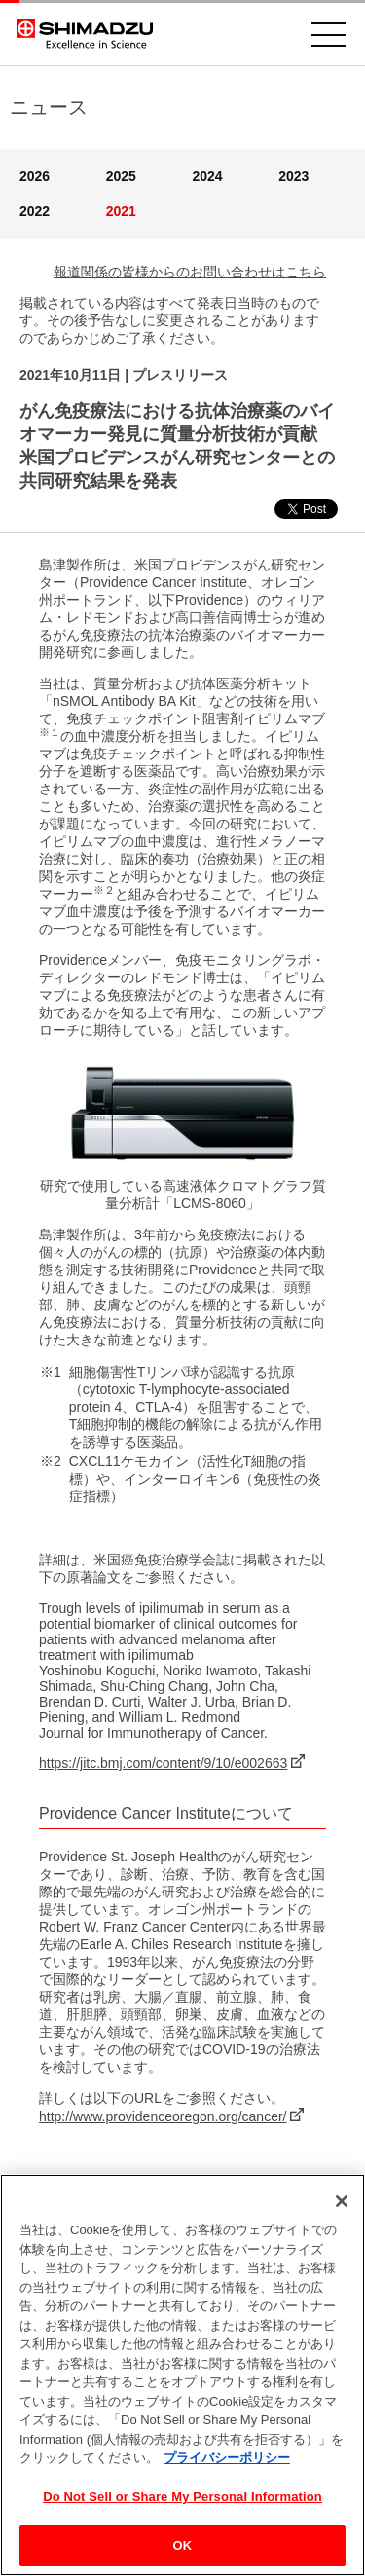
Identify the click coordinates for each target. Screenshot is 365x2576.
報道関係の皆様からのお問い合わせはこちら (190, 271)
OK (183, 2546)
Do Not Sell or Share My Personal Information (182, 2496)
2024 (208, 176)
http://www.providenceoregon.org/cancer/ (162, 2116)
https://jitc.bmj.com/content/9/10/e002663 (163, 1763)
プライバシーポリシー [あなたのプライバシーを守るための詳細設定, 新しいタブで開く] (227, 2457)
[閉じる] (341, 2201)
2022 (34, 211)
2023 (293, 176)
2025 (121, 176)
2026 (34, 176)
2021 (121, 211)
